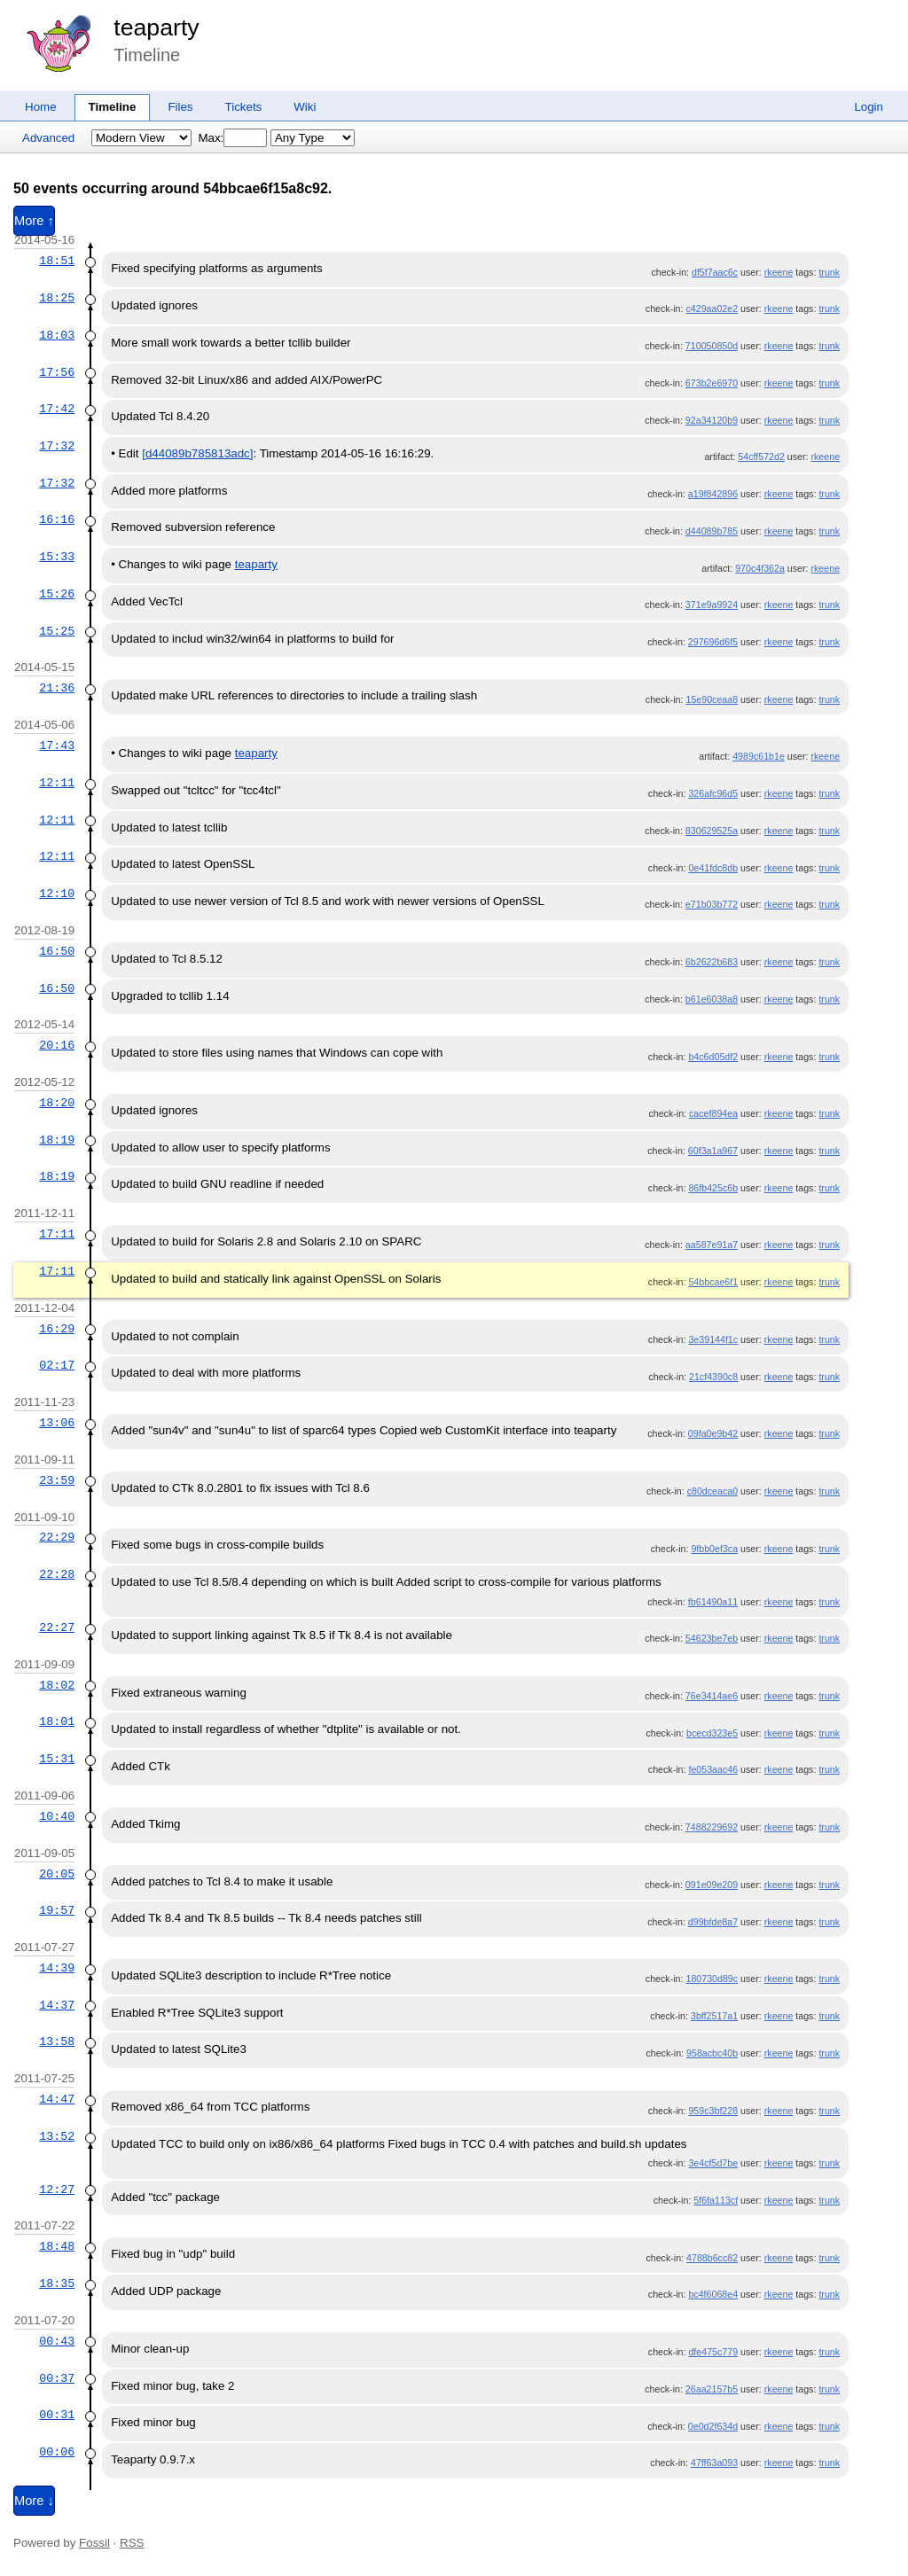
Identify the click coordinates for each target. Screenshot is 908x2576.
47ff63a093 (714, 2462)
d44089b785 (711, 531)
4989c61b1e (758, 756)
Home (41, 106)
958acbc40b (712, 2053)
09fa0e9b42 (713, 1433)
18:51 (56, 261)
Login (868, 106)
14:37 (56, 2005)
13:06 (56, 1423)
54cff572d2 (761, 456)
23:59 (56, 1480)
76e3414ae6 (711, 1695)
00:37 (56, 2378)
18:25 (56, 298)
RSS (132, 2542)
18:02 (56, 1685)
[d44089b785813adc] (197, 453)
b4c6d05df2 (713, 1056)
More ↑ (34, 221)
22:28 (56, 1574)
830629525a (711, 830)
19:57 (56, 1910)
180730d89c (711, 1978)
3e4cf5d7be (713, 2163)
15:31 (56, 1759)
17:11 (56, 1234)
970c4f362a (760, 568)
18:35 (56, 2283)
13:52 (56, 2136)
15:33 (56, 557)
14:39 (56, 1968)
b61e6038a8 (711, 999)
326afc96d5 (713, 793)
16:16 (56, 519)
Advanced (48, 137)
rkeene (779, 272)
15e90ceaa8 (711, 699)
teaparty (156, 27)
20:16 (56, 1045)
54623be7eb (711, 1638)
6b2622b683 (711, 961)
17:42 (56, 409)
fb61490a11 (713, 1601)
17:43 (56, 745)
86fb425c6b (713, 1188)
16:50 (56, 951)
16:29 (56, 1329)
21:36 (56, 688)
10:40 (56, 1816)
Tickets (243, 106)
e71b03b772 (711, 904)
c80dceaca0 (712, 1491)
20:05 (56, 1874)
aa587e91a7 (711, 1244)
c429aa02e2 (711, 308)
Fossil (94, 2542)
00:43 (56, 2341)
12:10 (56, 894)
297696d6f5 (713, 641)
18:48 (56, 2246)
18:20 (56, 1103)
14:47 (56, 2099)
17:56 (56, 372)
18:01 (56, 1721)
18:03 (56, 335)
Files (180, 106)
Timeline (113, 106)
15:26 (56, 594)
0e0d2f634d (713, 2426)
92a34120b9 (711, 420)
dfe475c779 (713, 2351)
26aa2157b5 (711, 2389)
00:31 (56, 2415)
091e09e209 (711, 1884)
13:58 (56, 2041)
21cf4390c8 (713, 1376)
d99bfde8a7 (713, 1921)
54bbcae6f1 (713, 1281)
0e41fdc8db (713, 868)
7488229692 (711, 1827)
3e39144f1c (713, 1339)
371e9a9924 (711, 604)
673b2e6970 (711, 383)
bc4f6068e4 (713, 2294)
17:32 (56, 446)
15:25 (56, 631)
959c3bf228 (713, 2110)
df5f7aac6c (715, 272)
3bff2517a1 (714, 2015)
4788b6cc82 (712, 2257)
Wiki (305, 106)
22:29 (56, 1537)
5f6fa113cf (715, 2200)
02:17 (56, 1365)
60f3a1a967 (713, 1150)
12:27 (56, 2189)
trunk (829, 272)
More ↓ (34, 2501)
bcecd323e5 (712, 1733)
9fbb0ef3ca (714, 1548)
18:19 (56, 1140)
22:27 (56, 1627)
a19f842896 (713, 493)
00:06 (56, 2452)
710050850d (711, 345)
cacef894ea (713, 1113)
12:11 (56, 783)
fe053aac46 (713, 1769)
